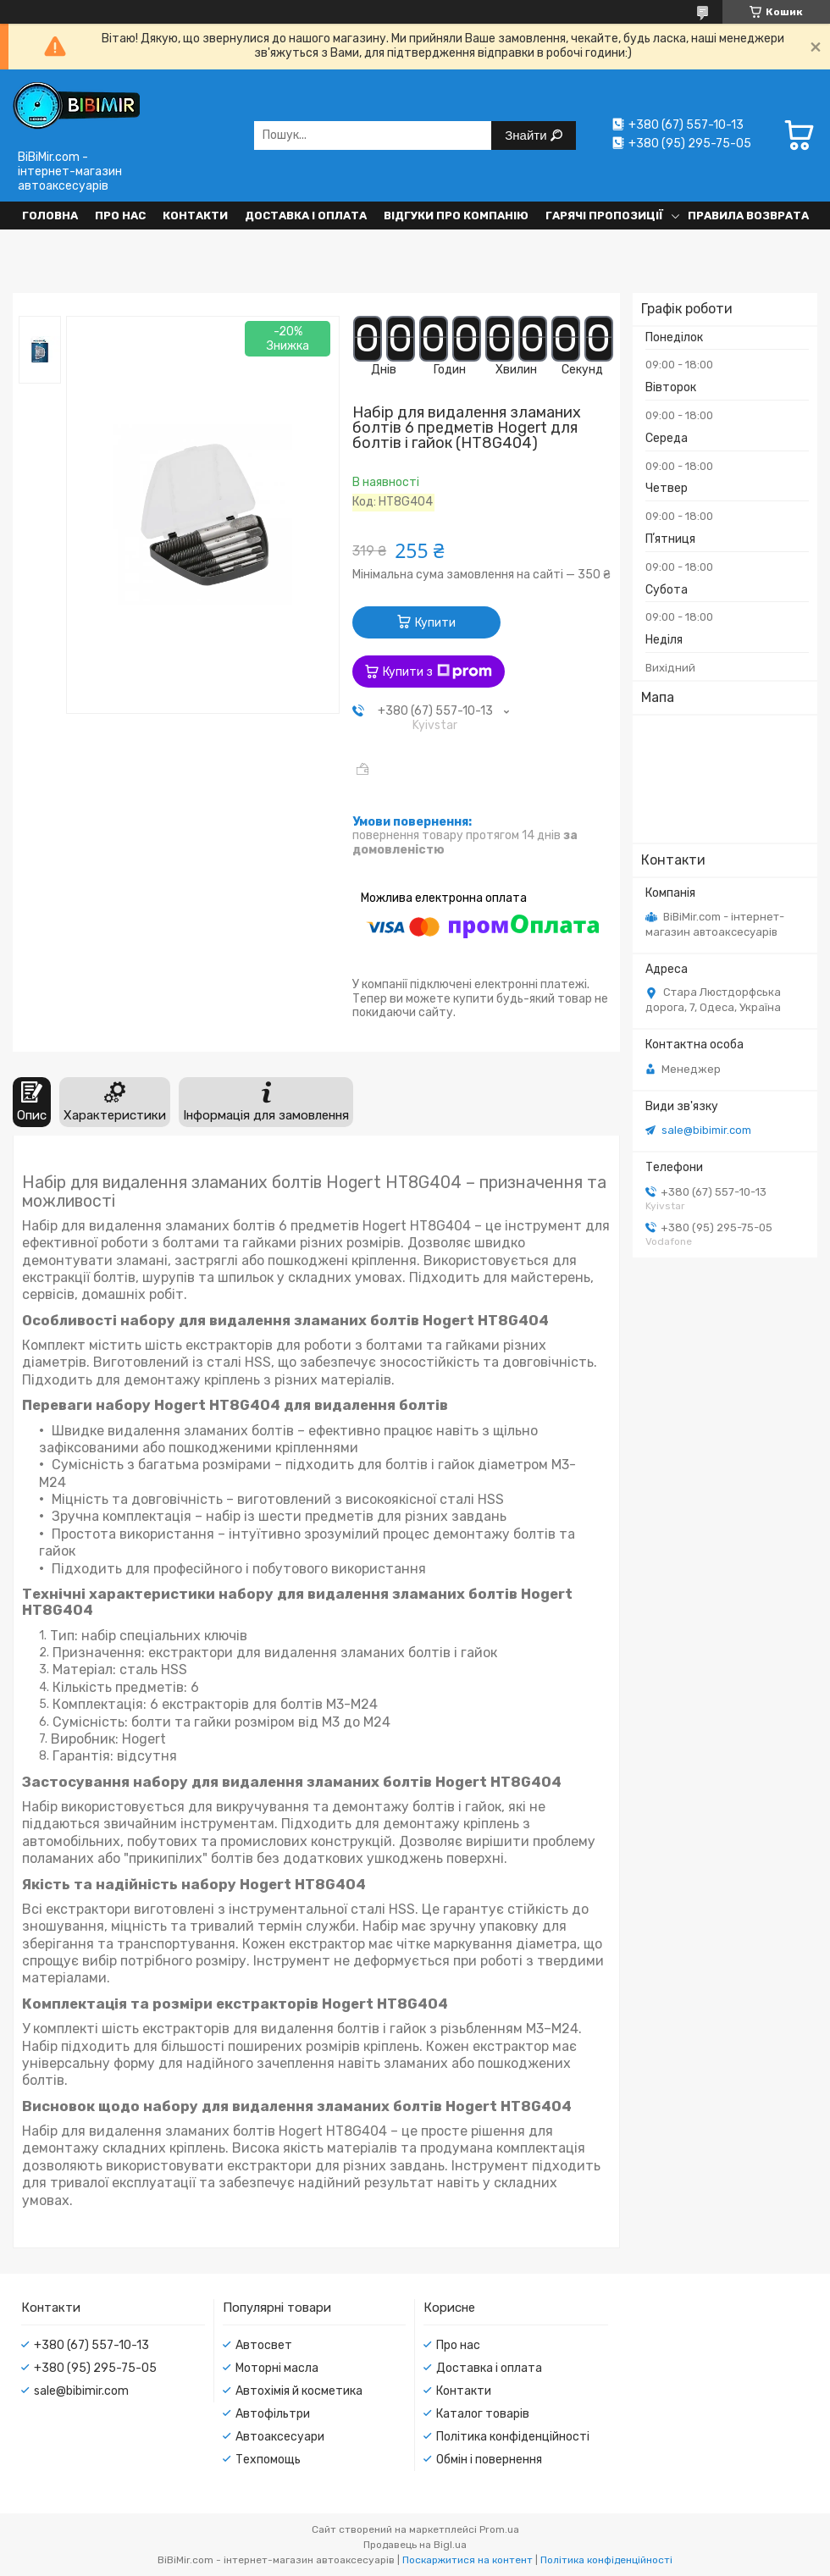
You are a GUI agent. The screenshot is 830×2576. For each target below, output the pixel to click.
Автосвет (263, 2345)
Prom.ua (499, 2529)
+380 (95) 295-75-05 (95, 2368)
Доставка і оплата (306, 215)
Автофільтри (272, 2414)
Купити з (437, 671)
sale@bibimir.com (706, 1130)
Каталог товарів (482, 2414)
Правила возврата (748, 215)
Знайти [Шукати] (527, 135)
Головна (50, 215)
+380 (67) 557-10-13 (91, 2345)
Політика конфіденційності (512, 2437)
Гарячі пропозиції (604, 215)
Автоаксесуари (279, 2437)
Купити (435, 623)
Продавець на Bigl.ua (415, 2545)
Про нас (120, 215)
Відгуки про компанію (456, 215)
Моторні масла (276, 2368)
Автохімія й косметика (298, 2391)
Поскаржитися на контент (467, 2560)
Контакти (195, 215)
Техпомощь (268, 2459)
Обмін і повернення (489, 2459)
